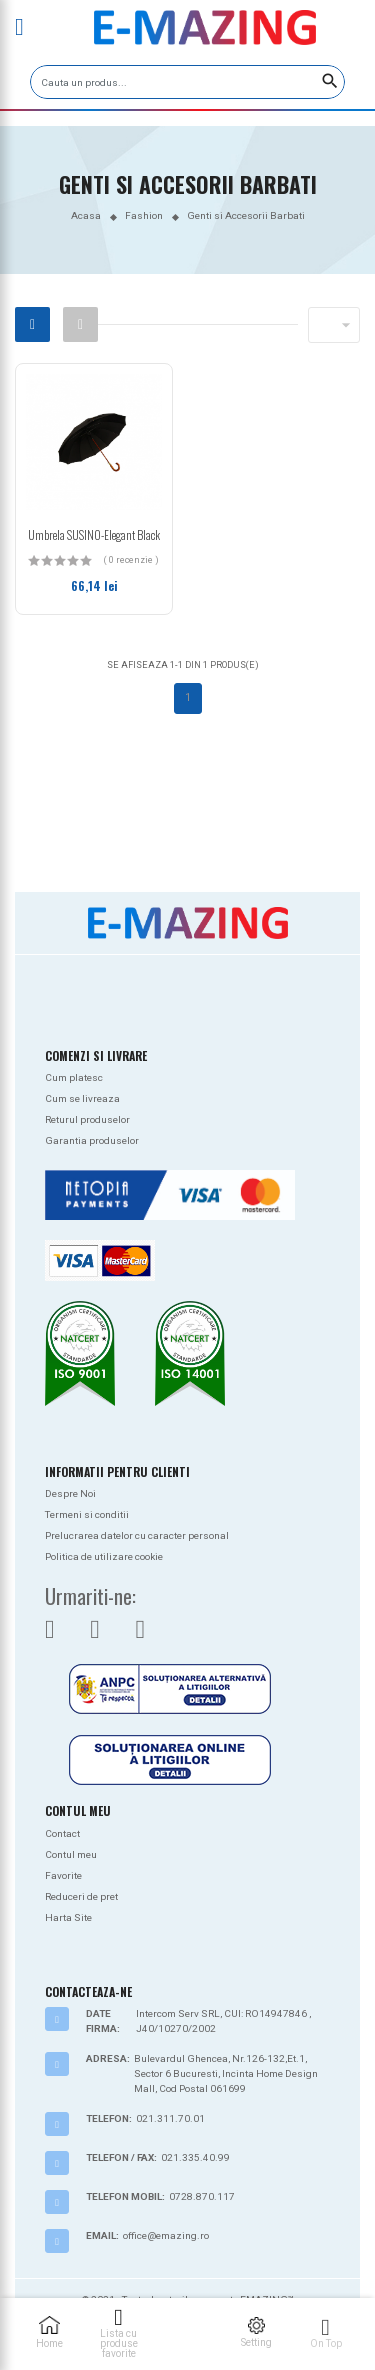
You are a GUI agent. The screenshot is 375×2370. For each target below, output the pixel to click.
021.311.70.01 (170, 2118)
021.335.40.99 (195, 2157)
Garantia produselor (92, 1140)
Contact (62, 1833)
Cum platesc (74, 1077)
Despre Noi (70, 1493)
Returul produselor (87, 1119)
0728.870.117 (202, 2196)
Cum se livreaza (82, 1098)
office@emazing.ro (166, 2235)
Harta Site (68, 1917)
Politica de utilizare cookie (104, 1556)
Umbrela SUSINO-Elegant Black (94, 534)
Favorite (63, 1875)
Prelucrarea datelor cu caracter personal (137, 1535)
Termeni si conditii (87, 1514)
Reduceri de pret (81, 1896)
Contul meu (71, 1854)
